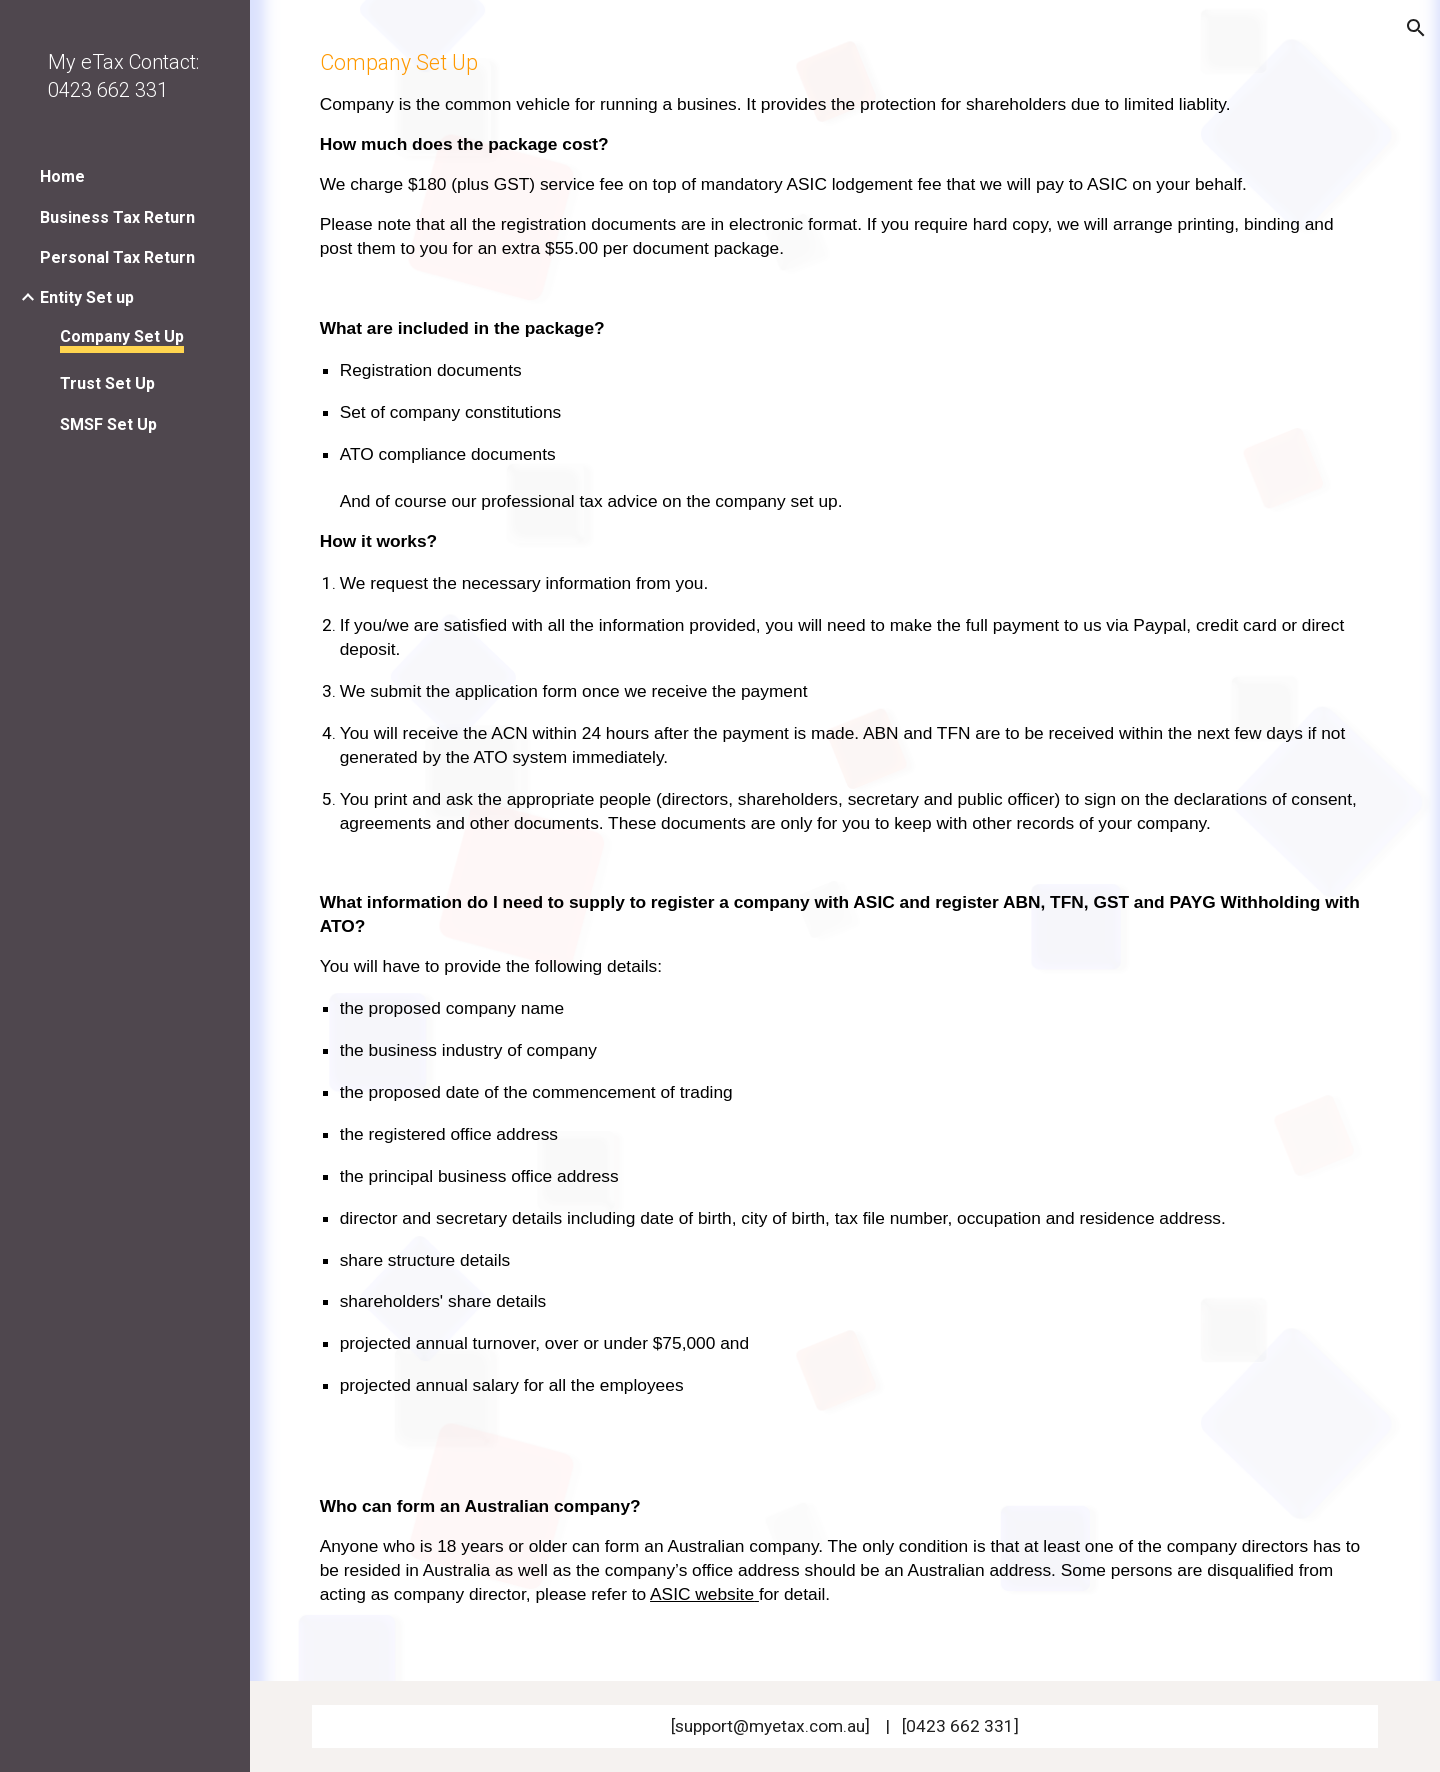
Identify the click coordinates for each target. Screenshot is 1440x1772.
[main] (845, 840)
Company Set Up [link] (122, 336)
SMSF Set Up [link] (108, 424)
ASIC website (702, 1594)
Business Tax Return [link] (117, 217)
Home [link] (62, 176)
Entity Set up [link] (87, 297)
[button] (1416, 28)
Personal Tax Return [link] (117, 257)
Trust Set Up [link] (107, 383)
